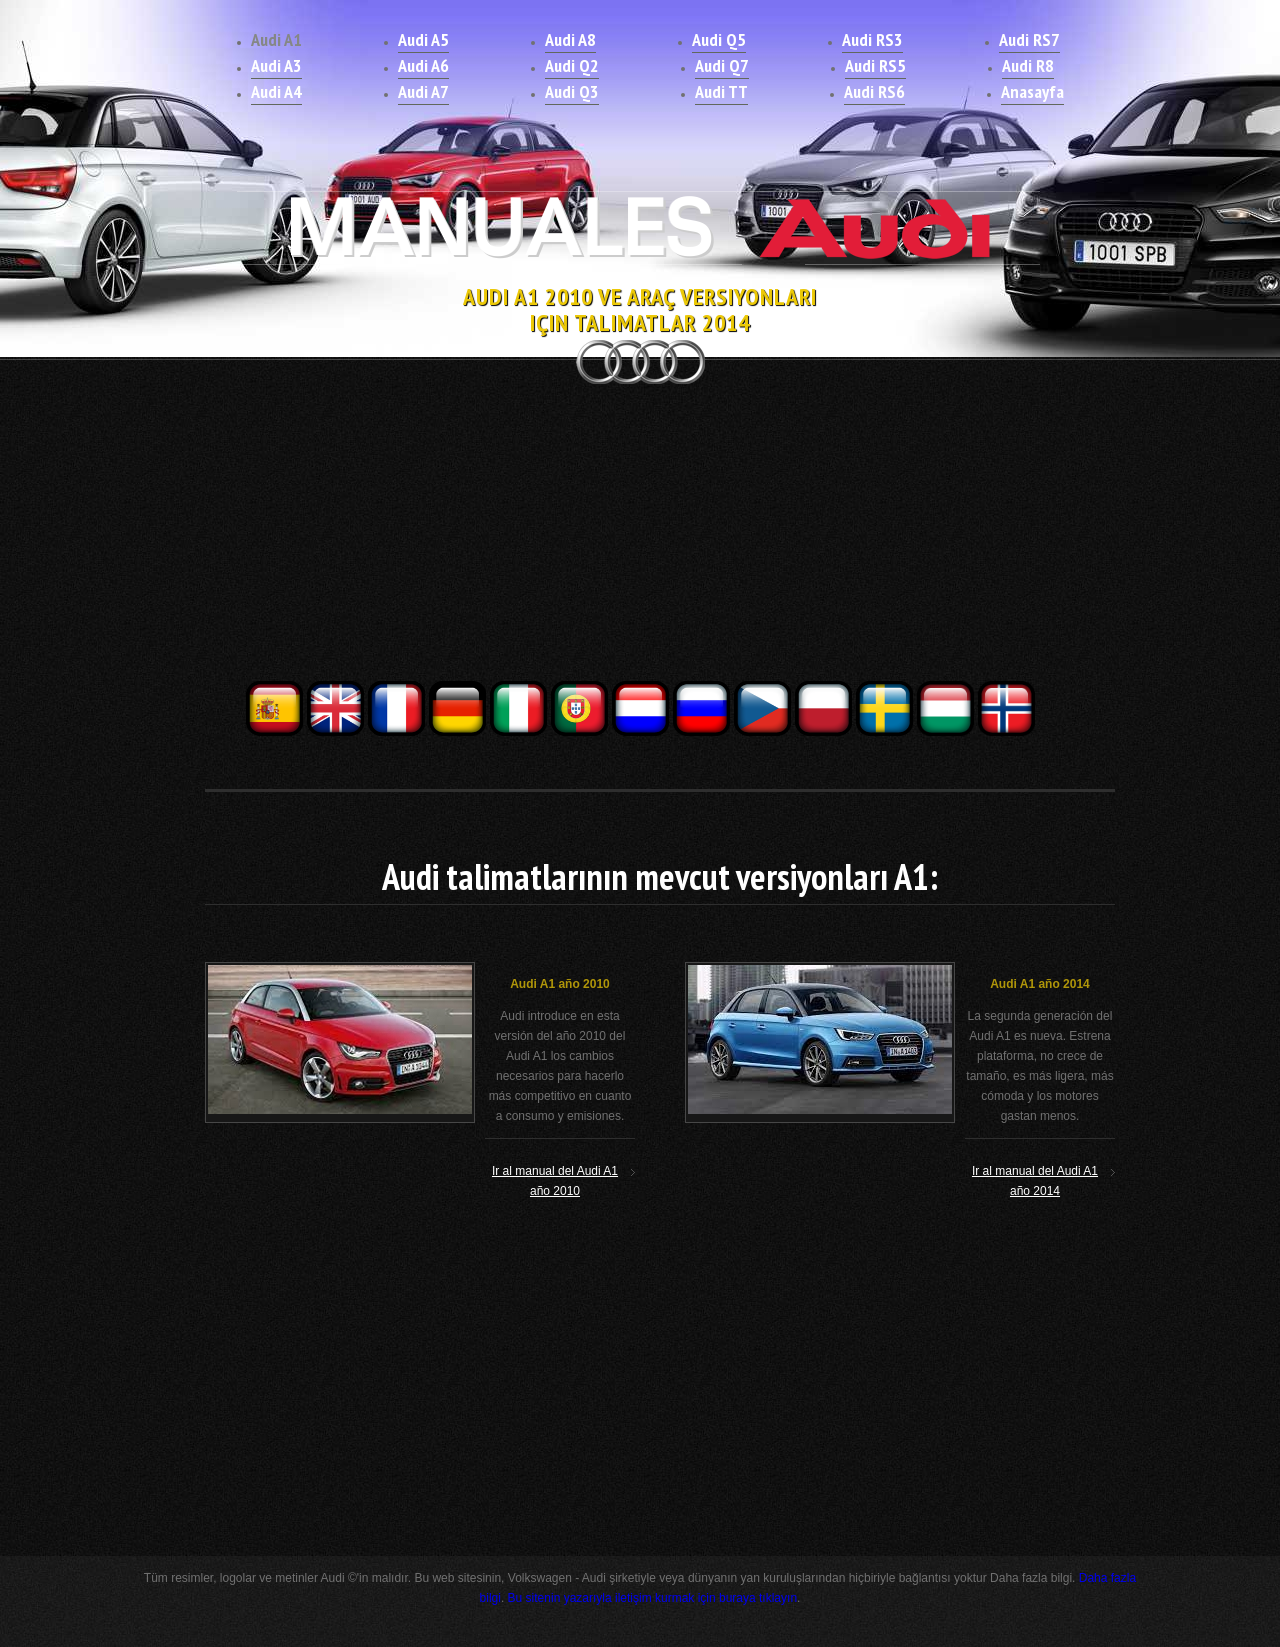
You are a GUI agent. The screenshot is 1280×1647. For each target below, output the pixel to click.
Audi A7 (423, 91)
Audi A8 (570, 39)
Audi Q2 (572, 65)
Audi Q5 (719, 39)
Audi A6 (423, 65)
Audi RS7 (1029, 39)
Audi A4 (276, 91)
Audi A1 (276, 39)
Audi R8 (1028, 65)
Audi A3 (276, 65)
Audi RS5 (875, 65)
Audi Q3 (572, 91)
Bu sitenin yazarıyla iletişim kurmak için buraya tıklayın (652, 1598)
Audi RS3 (872, 39)
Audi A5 (423, 39)
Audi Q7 (722, 65)
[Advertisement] (640, 538)
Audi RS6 (874, 91)
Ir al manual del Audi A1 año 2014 (1035, 1181)
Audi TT (721, 91)
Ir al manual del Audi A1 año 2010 (555, 1181)
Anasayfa (1032, 91)
